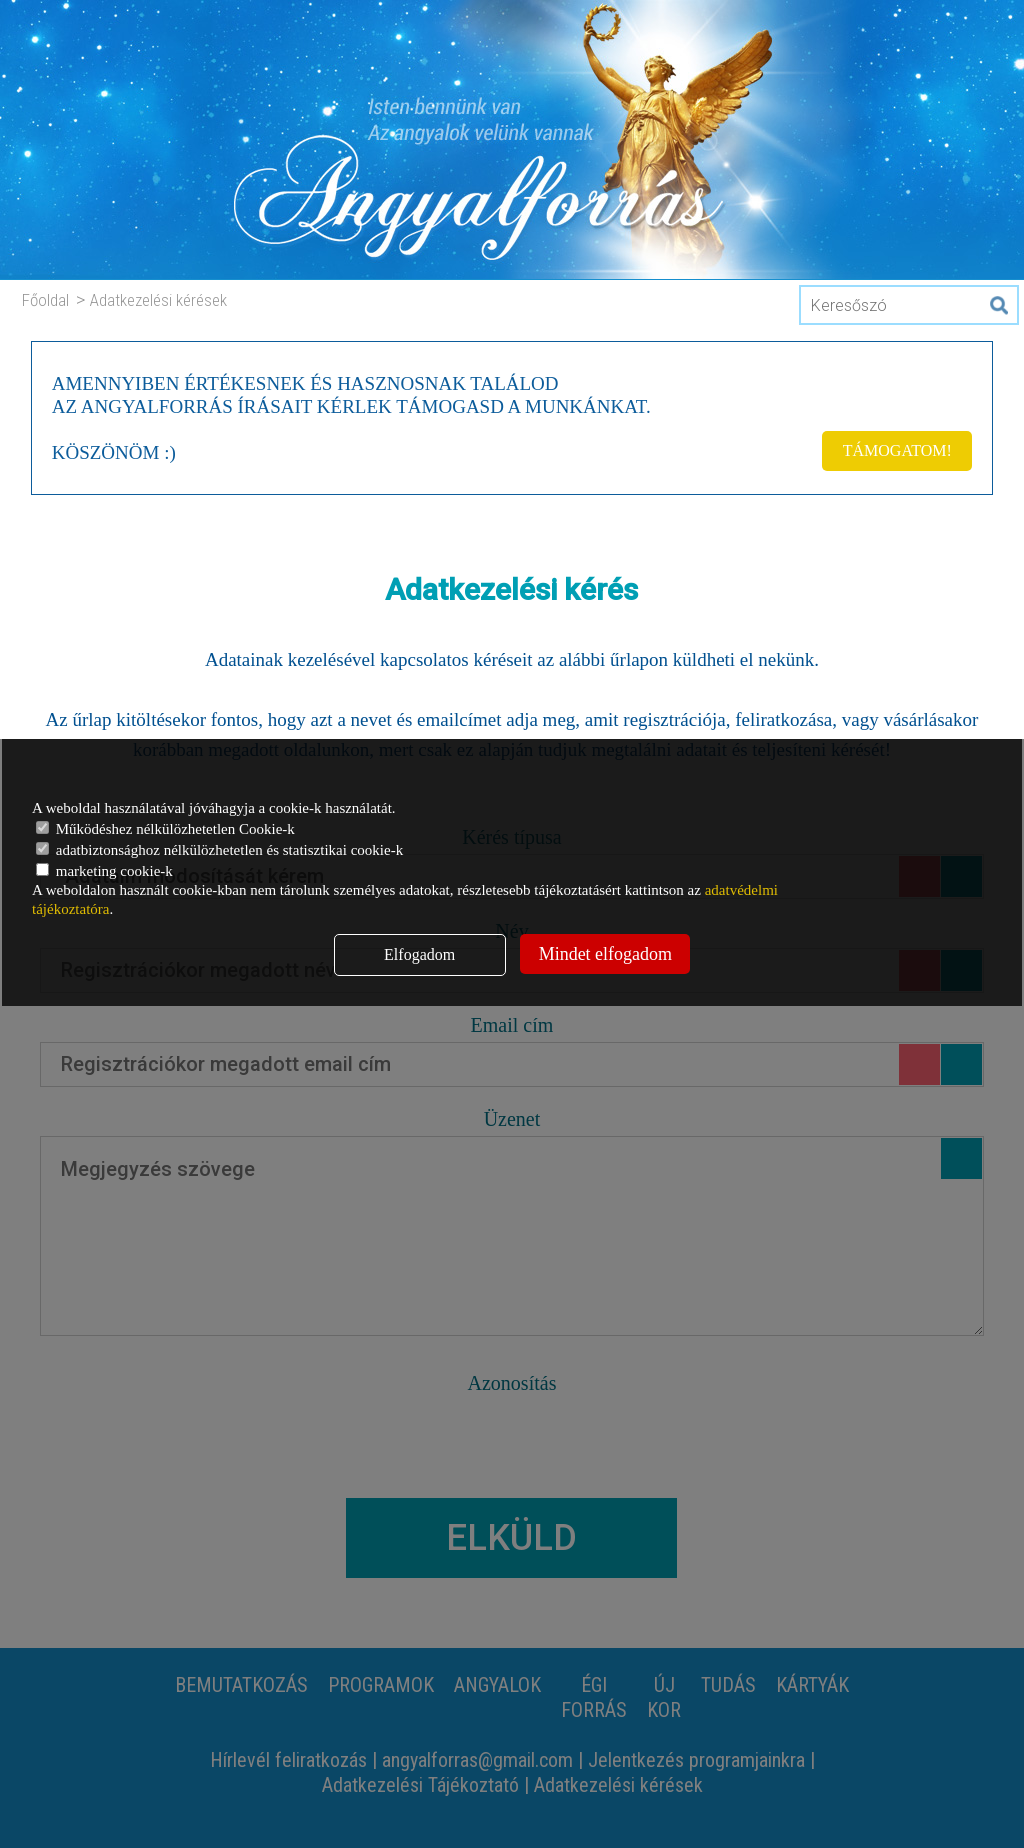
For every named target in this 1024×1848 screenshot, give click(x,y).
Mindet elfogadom (605, 954)
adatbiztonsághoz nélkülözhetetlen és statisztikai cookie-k (219, 850)
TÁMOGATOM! (897, 450)
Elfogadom (419, 954)
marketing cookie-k (104, 871)
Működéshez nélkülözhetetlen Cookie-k (165, 829)
